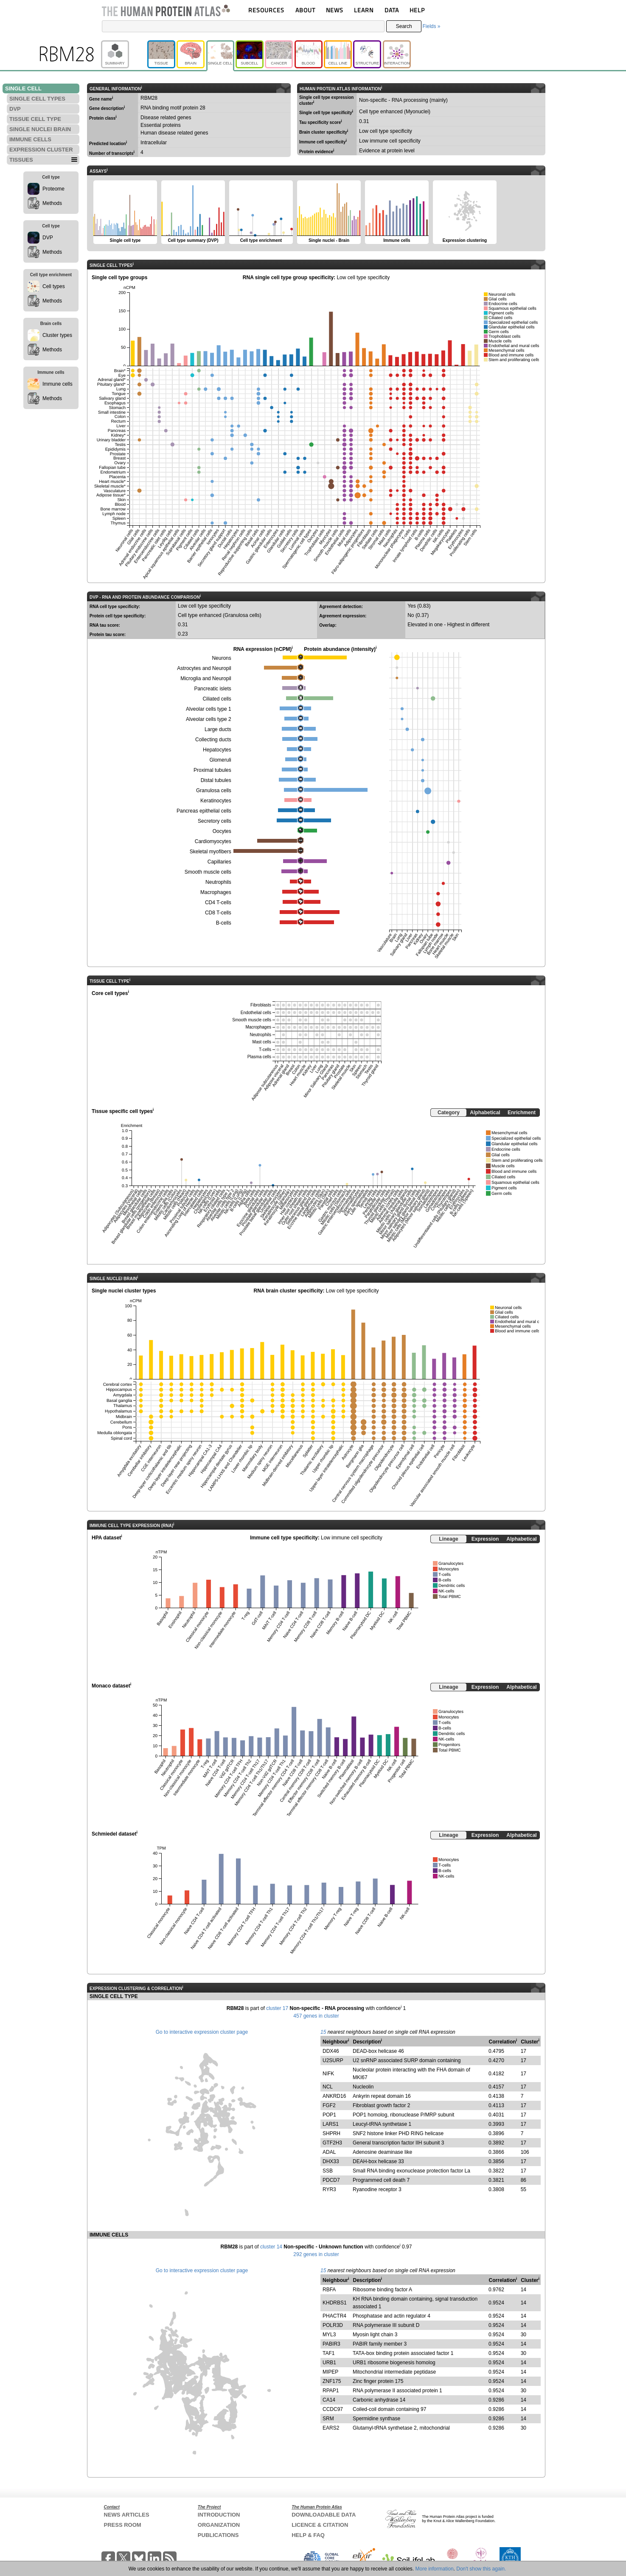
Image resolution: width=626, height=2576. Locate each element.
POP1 (329, 2115)
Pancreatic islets (212, 689)
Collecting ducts (213, 740)
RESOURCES (266, 10)
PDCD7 (331, 2180)
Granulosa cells (213, 790)
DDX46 (331, 2051)
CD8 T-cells (218, 913)
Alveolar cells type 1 (208, 709)
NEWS (334, 10)
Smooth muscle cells (208, 872)
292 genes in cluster (316, 2254)
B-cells (223, 923)
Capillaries (219, 862)
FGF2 (329, 2105)
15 (323, 2032)
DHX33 (331, 2161)
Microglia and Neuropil (205, 678)
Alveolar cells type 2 (208, 719)
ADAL (329, 2152)
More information (434, 2569)
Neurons (221, 658)
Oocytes (222, 831)
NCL (328, 2087)
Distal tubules (216, 780)
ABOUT (305, 10)
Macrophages (215, 892)
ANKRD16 (334, 2096)
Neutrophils (218, 882)
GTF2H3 (332, 2143)
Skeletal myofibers (210, 852)
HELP (417, 10)
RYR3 (329, 2189)
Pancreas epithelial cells (204, 811)
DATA (392, 10)
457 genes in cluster (316, 2016)
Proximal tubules (212, 770)
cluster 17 (277, 2008)
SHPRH (331, 2133)
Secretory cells (214, 821)
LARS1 (331, 2124)
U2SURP (333, 2060)
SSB (328, 2171)
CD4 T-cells (218, 902)
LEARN (363, 10)
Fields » (431, 26)
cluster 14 (271, 2247)
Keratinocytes (215, 801)
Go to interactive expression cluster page (202, 2032)
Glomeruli (220, 760)
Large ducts (218, 729)
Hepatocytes (217, 750)
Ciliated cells (216, 699)
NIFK (328, 2074)
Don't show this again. (481, 2569)
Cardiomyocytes (213, 841)
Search (404, 26)
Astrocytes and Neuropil (204, 668)
